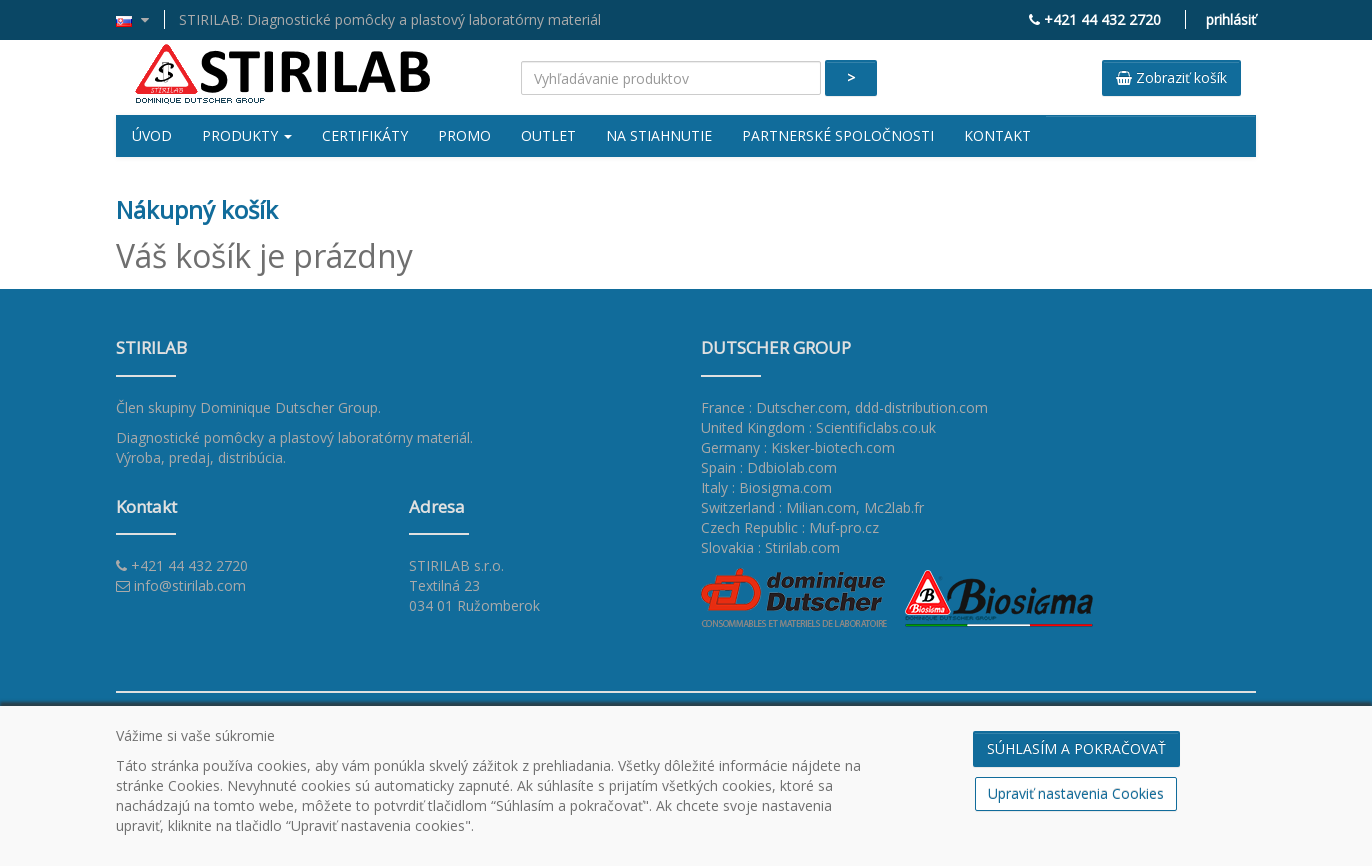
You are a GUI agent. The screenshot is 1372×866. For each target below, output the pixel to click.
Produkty (247, 135)
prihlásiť (1231, 19)
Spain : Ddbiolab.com (769, 467)
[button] (140, 19)
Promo (464, 135)
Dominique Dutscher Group (289, 407)
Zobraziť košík (1171, 77)
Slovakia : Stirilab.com (770, 547)
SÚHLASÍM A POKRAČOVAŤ (1076, 748)
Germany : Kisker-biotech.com (798, 447)
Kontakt (997, 135)
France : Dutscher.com (774, 407)
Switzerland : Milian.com (778, 507)
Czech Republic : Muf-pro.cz (790, 527)
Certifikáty (365, 135)
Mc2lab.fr (894, 507)
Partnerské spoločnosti (838, 135)
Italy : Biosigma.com (766, 487)
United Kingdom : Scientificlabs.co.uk (818, 427)
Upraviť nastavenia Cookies (1076, 793)
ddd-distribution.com (921, 407)
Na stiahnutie (659, 135)
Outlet (548, 135)
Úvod (152, 135)
